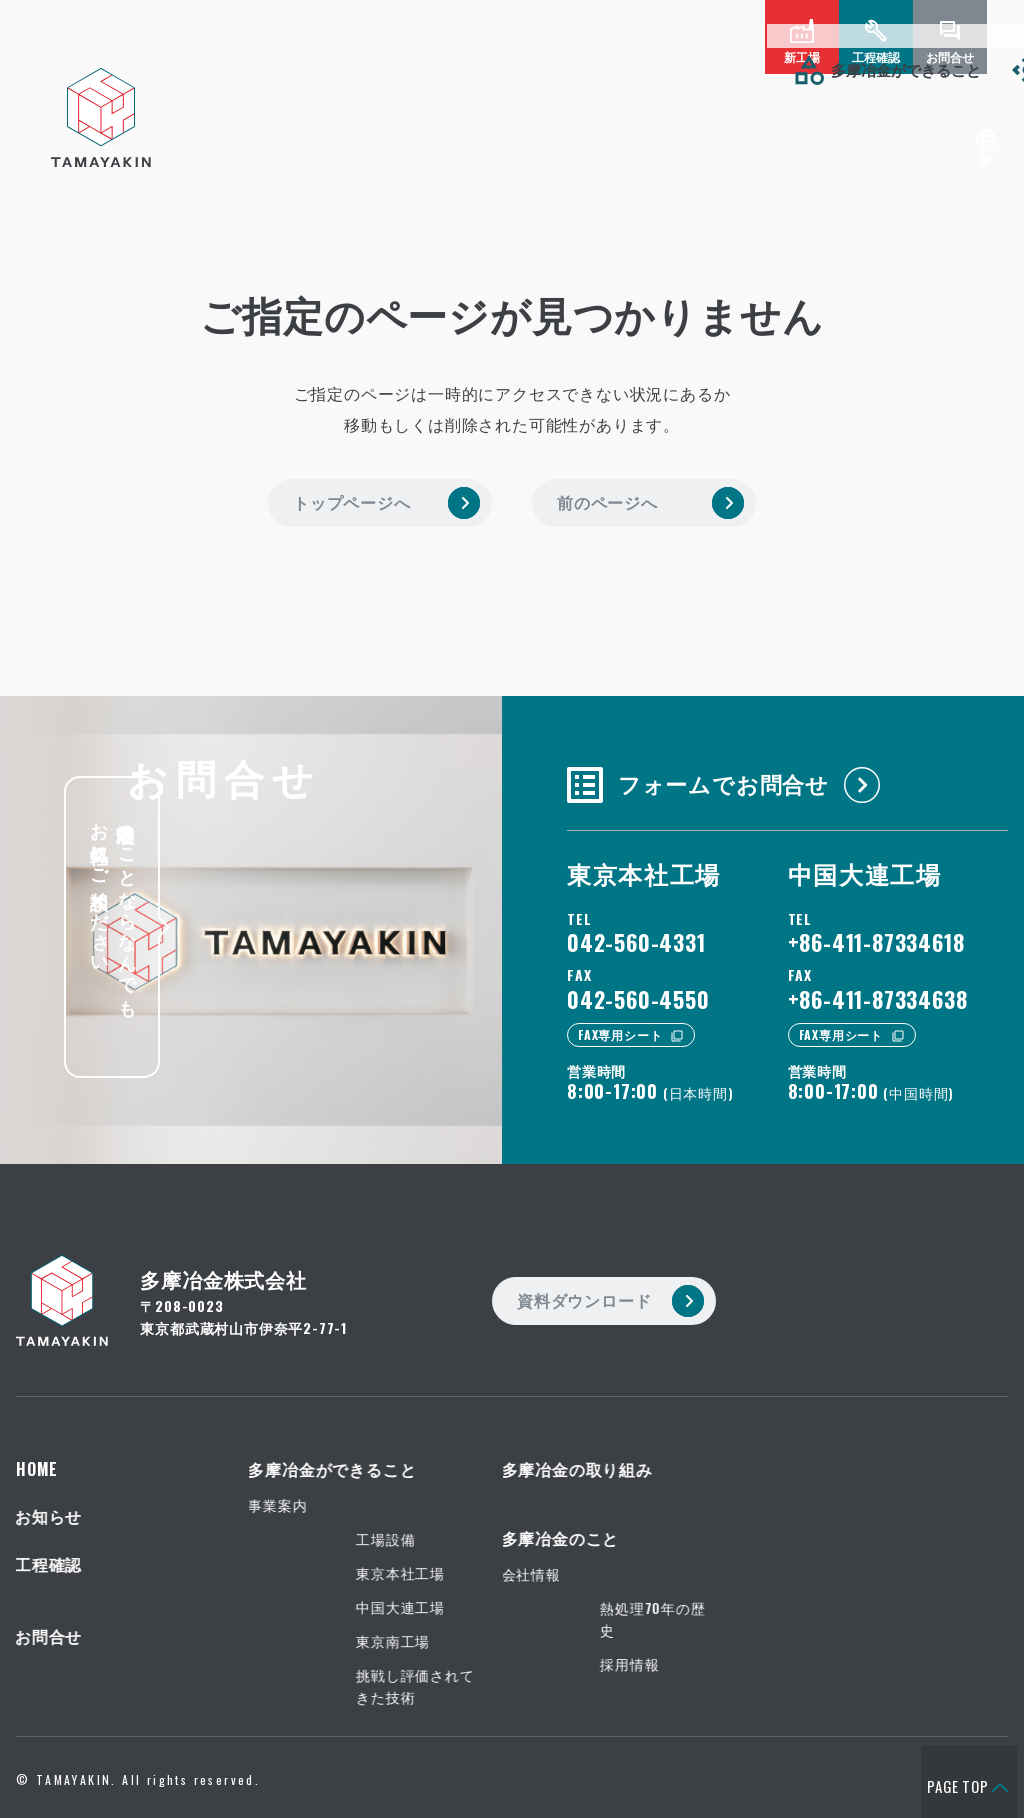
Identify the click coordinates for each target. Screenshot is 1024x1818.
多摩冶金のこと (567, 69)
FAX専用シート (620, 1022)
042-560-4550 (638, 986)
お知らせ (720, 69)
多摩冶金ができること (165, 69)
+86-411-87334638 (878, 986)
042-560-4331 (636, 929)
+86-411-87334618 (876, 929)
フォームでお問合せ (710, 763)
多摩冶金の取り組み (377, 69)
